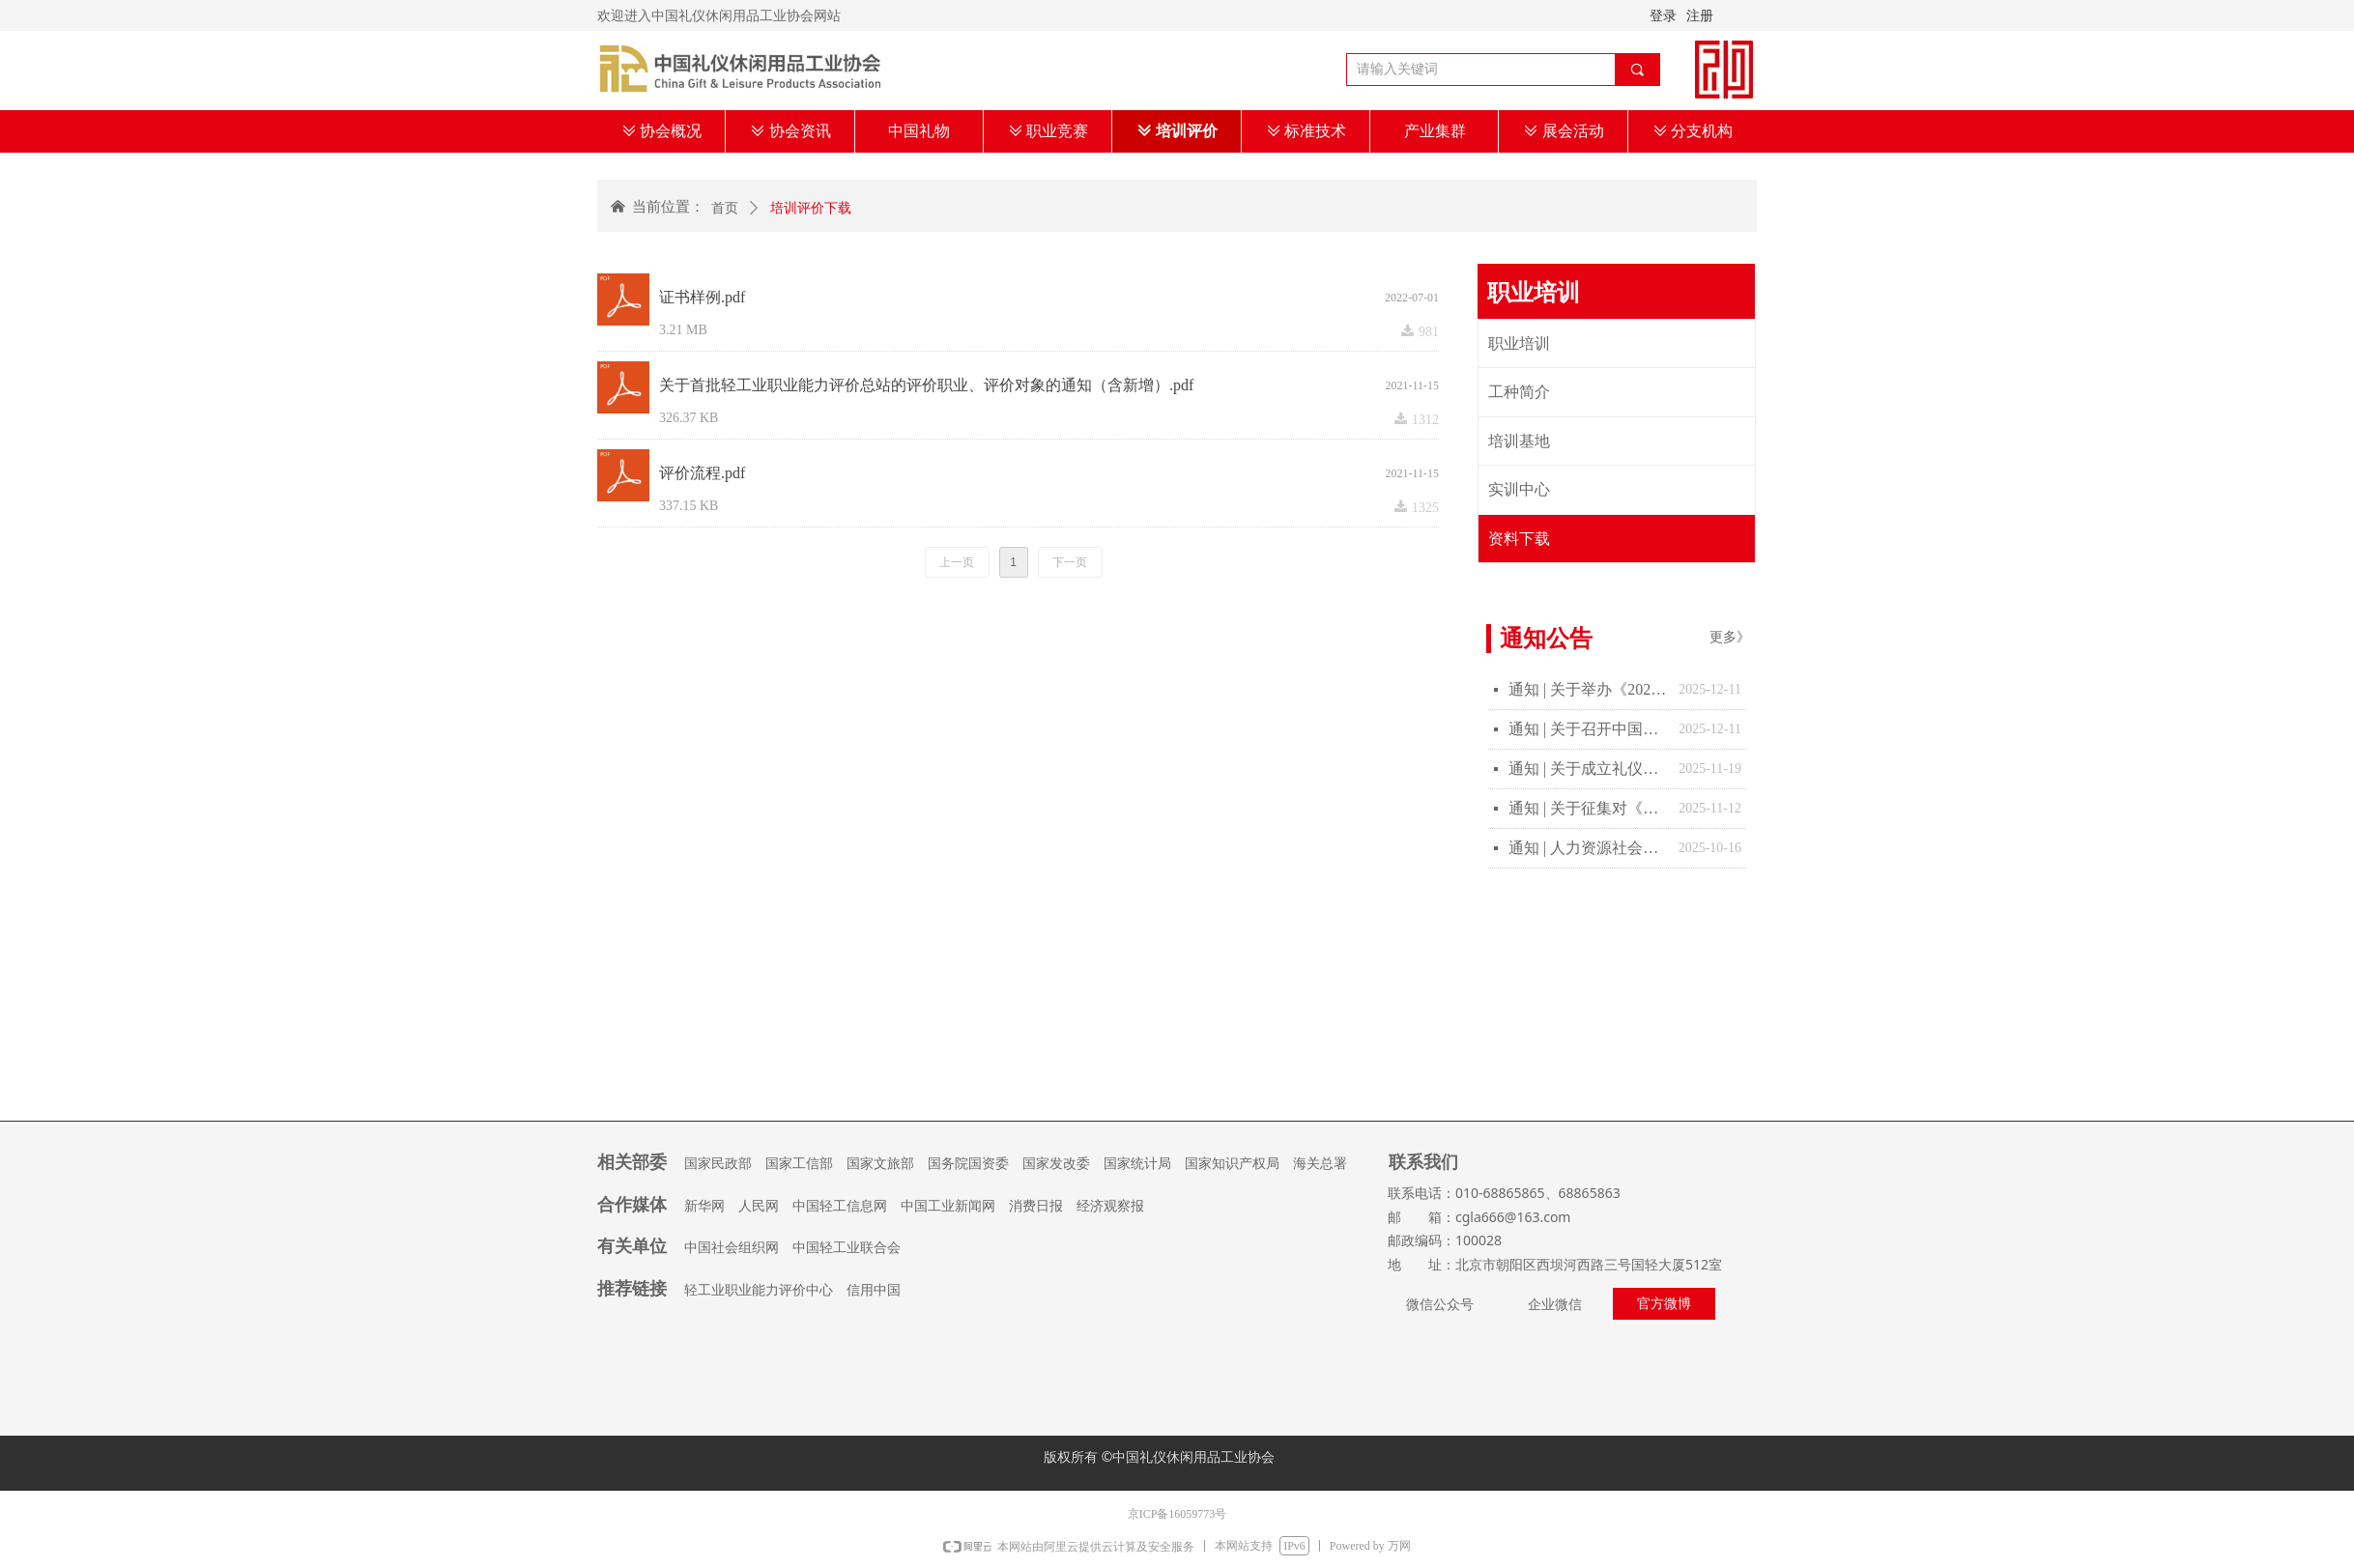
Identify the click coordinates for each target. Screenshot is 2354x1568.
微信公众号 (1440, 1304)
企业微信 (1555, 1304)
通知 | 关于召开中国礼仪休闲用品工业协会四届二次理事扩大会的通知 (1588, 729)
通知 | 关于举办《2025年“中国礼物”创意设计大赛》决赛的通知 (1588, 689)
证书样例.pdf (702, 297)
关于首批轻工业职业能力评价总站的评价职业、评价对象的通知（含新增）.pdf (926, 385)
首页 (724, 208)
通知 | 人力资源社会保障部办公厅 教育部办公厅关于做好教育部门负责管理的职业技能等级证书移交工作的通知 (1588, 848)
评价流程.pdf (702, 473)
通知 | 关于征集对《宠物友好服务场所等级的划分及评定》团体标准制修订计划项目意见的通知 (1588, 808)
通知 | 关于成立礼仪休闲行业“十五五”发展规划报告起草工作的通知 (1588, 768)
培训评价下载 (810, 208)
